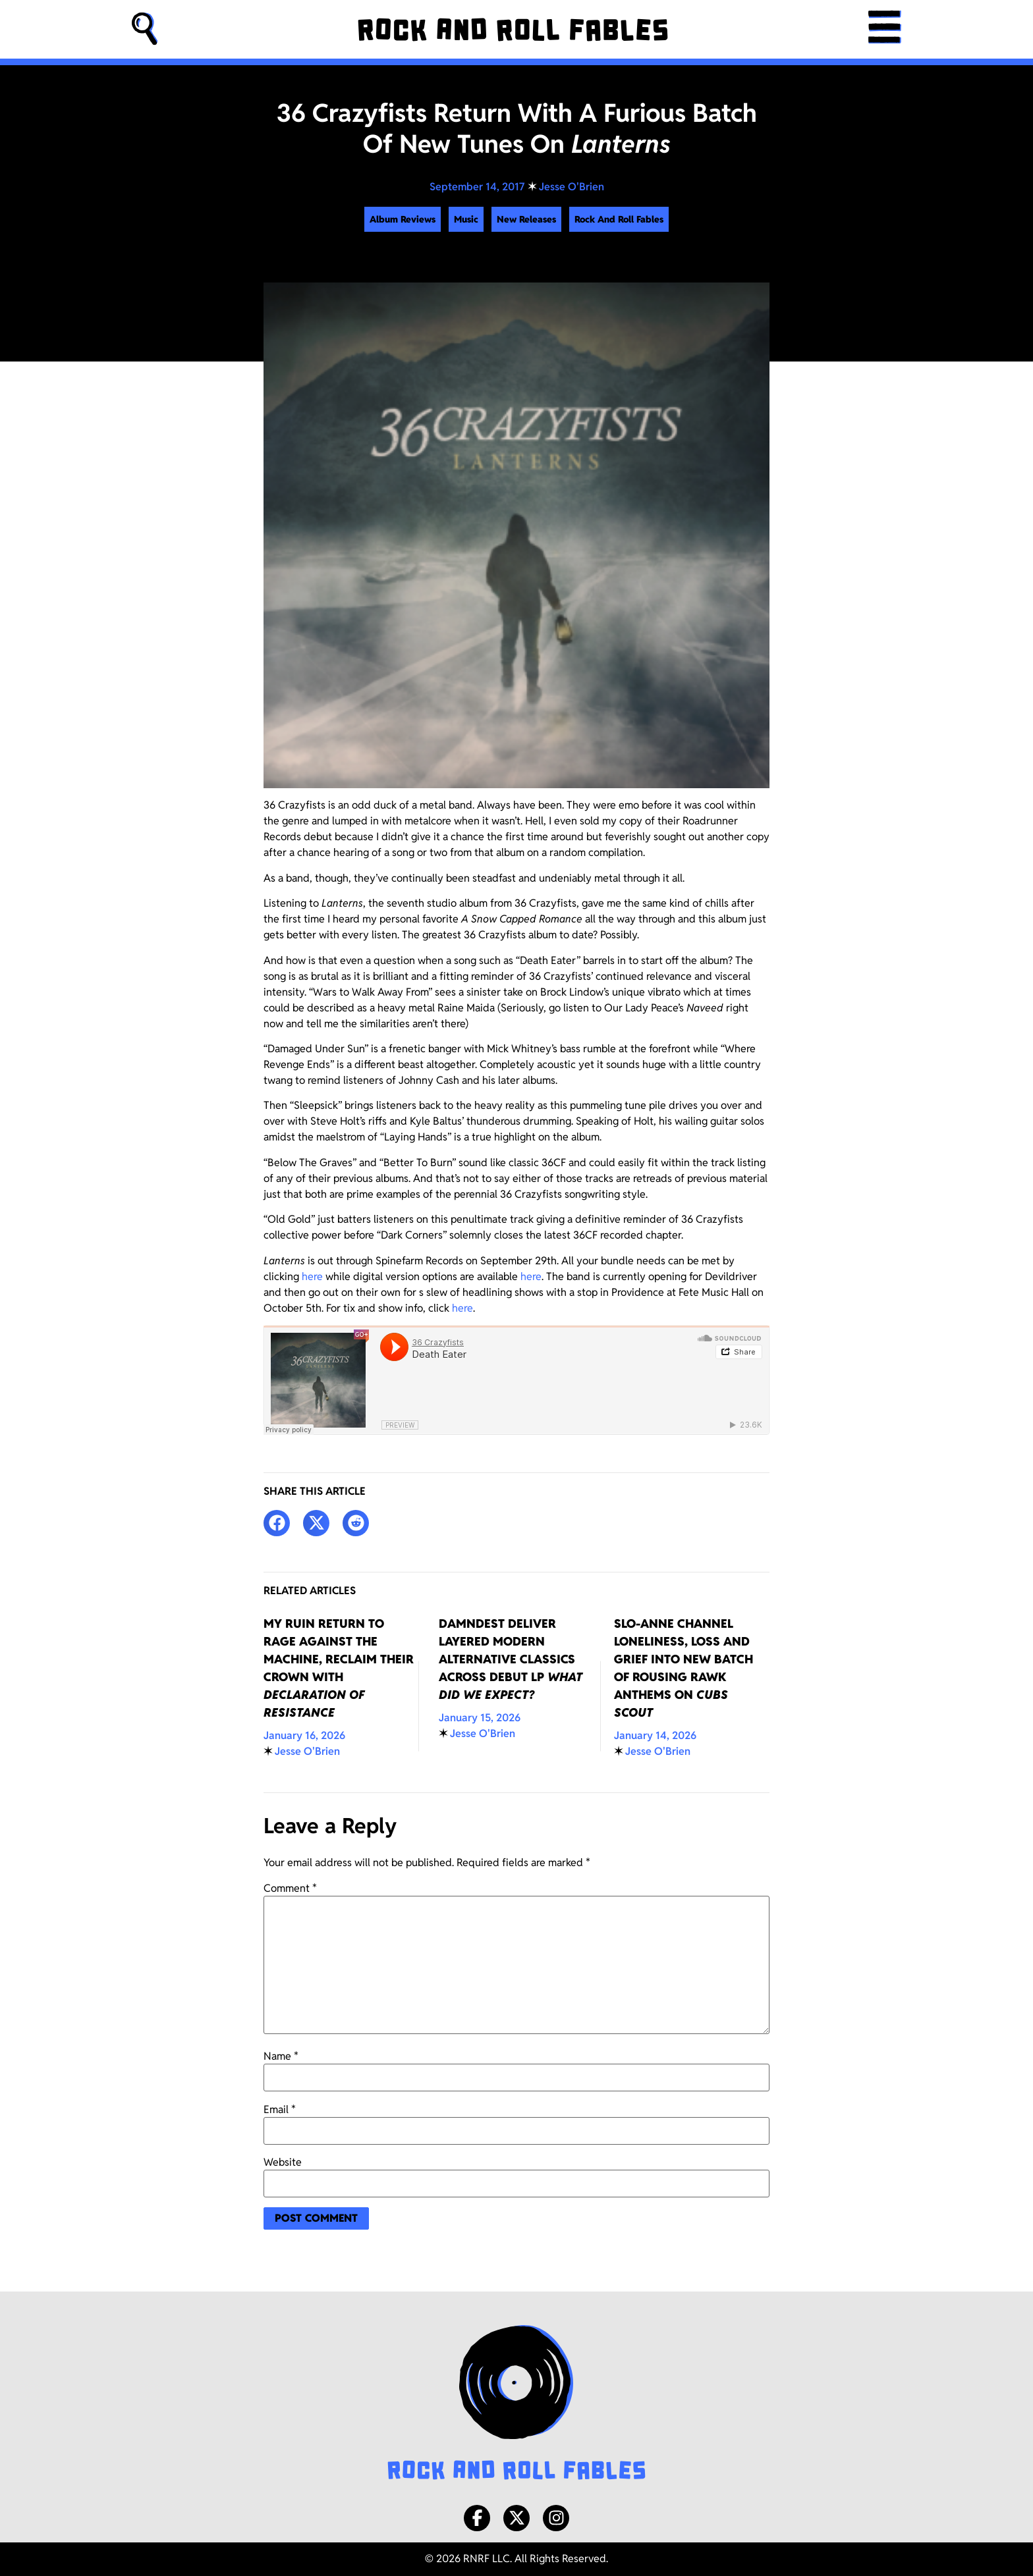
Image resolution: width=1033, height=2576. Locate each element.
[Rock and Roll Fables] (512, 29)
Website (283, 2162)
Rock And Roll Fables (618, 219)
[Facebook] (477, 2518)
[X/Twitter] (516, 2518)
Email (280, 2110)
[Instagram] (556, 2518)
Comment (290, 1888)
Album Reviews (402, 219)
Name (281, 2056)
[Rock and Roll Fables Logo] (516, 2404)
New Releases (526, 219)
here (312, 1276)
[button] (145, 29)
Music (466, 219)
